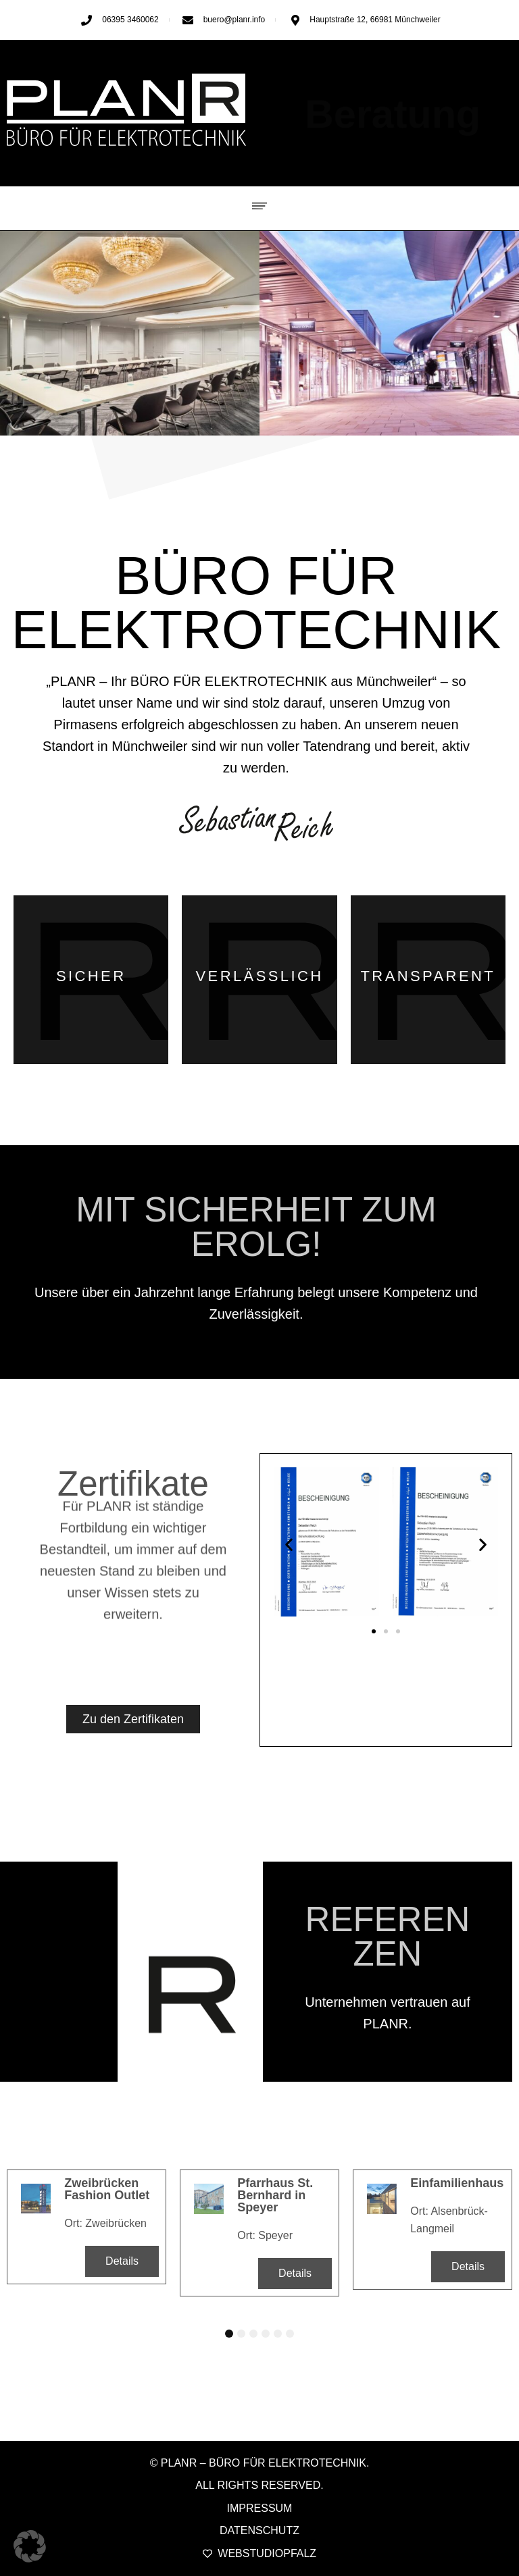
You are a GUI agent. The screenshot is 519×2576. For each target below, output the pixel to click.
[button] (260, 204)
